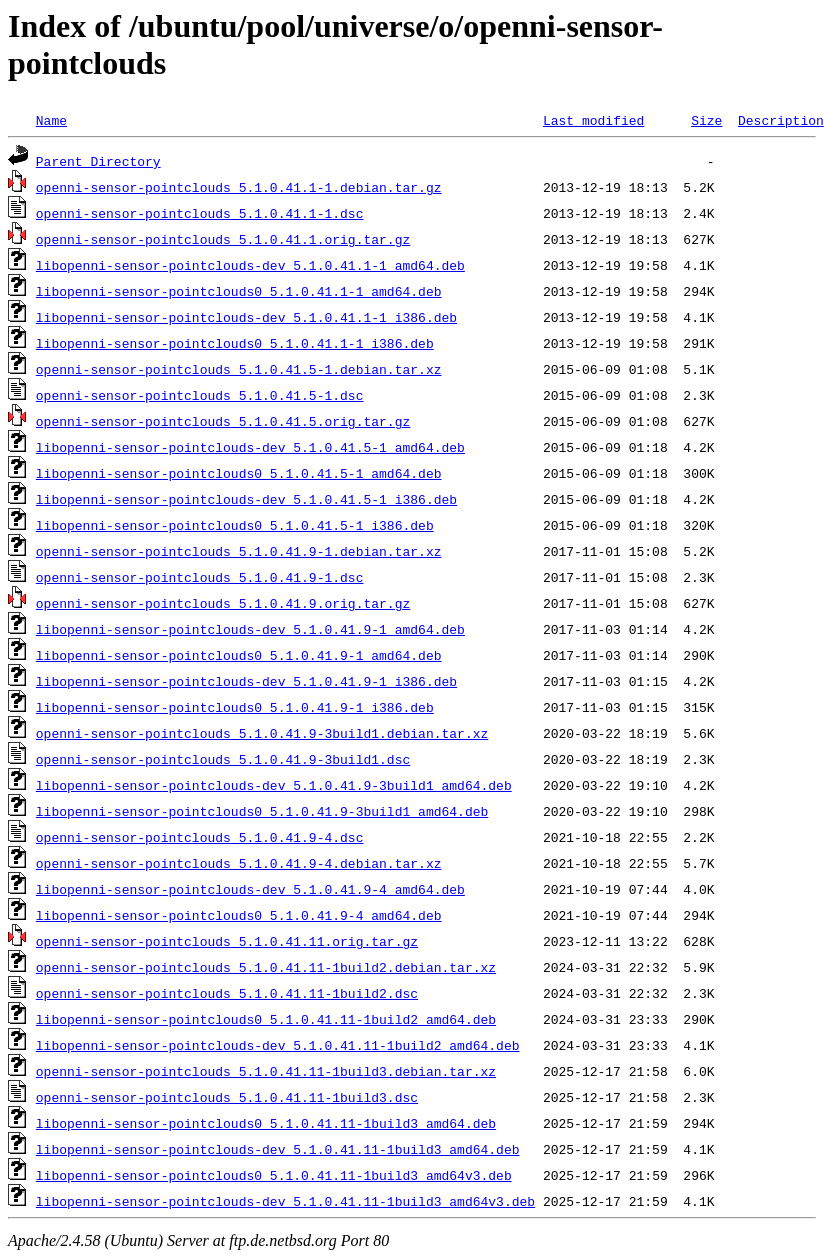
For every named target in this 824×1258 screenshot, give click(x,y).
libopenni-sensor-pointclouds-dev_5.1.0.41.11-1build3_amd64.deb (278, 1149)
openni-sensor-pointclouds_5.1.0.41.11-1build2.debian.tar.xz (266, 967)
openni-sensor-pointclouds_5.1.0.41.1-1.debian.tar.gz (239, 187)
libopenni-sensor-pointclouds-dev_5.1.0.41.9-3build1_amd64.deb (274, 785)
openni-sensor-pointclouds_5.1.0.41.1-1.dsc (200, 213)
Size (706, 120)
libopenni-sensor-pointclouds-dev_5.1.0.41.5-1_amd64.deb (250, 447)
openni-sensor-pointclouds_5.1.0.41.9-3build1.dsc (223, 759)
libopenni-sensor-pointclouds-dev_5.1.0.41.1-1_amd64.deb (250, 265)
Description (781, 120)
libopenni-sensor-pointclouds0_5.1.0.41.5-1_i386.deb (235, 525)
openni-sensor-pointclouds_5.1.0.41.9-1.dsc (200, 577)
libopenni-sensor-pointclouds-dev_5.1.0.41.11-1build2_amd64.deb (278, 1045)
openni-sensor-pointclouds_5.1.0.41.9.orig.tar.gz (223, 603)
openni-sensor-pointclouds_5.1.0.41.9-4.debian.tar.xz (239, 863)
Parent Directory (98, 161)
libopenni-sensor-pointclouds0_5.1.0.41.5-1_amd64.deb (239, 473)
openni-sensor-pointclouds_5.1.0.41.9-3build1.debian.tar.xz (262, 733)
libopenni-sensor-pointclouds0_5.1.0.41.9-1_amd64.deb (239, 655)
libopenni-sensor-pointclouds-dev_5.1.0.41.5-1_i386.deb (246, 499)
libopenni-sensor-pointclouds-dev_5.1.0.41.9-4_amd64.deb (250, 889)
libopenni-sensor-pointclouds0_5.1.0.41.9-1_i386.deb (235, 707)
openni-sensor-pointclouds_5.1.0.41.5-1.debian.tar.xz (239, 369)
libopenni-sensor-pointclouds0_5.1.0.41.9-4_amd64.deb (239, 915)
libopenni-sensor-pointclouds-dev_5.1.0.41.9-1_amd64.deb (250, 629)
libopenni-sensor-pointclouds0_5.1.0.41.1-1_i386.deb (235, 343)
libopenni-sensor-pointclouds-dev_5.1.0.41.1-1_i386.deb (246, 317)
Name (51, 120)
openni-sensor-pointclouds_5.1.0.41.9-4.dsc (200, 837)
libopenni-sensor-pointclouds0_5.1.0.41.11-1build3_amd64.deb (266, 1123)
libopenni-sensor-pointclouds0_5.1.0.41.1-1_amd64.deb (239, 291)
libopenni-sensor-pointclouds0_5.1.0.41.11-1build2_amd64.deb (266, 1019)
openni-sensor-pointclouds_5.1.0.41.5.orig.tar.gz (223, 421)
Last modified (593, 120)
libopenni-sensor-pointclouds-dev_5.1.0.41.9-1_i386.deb (246, 681)
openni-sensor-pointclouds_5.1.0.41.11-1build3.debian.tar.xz (266, 1071)
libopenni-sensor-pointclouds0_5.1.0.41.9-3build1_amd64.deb (262, 811)
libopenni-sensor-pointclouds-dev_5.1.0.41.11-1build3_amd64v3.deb (285, 1201)
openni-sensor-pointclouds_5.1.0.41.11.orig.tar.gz (227, 941)
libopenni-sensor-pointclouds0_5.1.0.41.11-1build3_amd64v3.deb (274, 1175)
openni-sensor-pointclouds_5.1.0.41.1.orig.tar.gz (223, 239)
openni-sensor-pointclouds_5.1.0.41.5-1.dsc (200, 395)
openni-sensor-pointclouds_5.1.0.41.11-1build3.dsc (227, 1097)
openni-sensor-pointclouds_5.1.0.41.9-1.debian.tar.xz (239, 551)
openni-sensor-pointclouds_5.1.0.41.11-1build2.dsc (227, 993)
